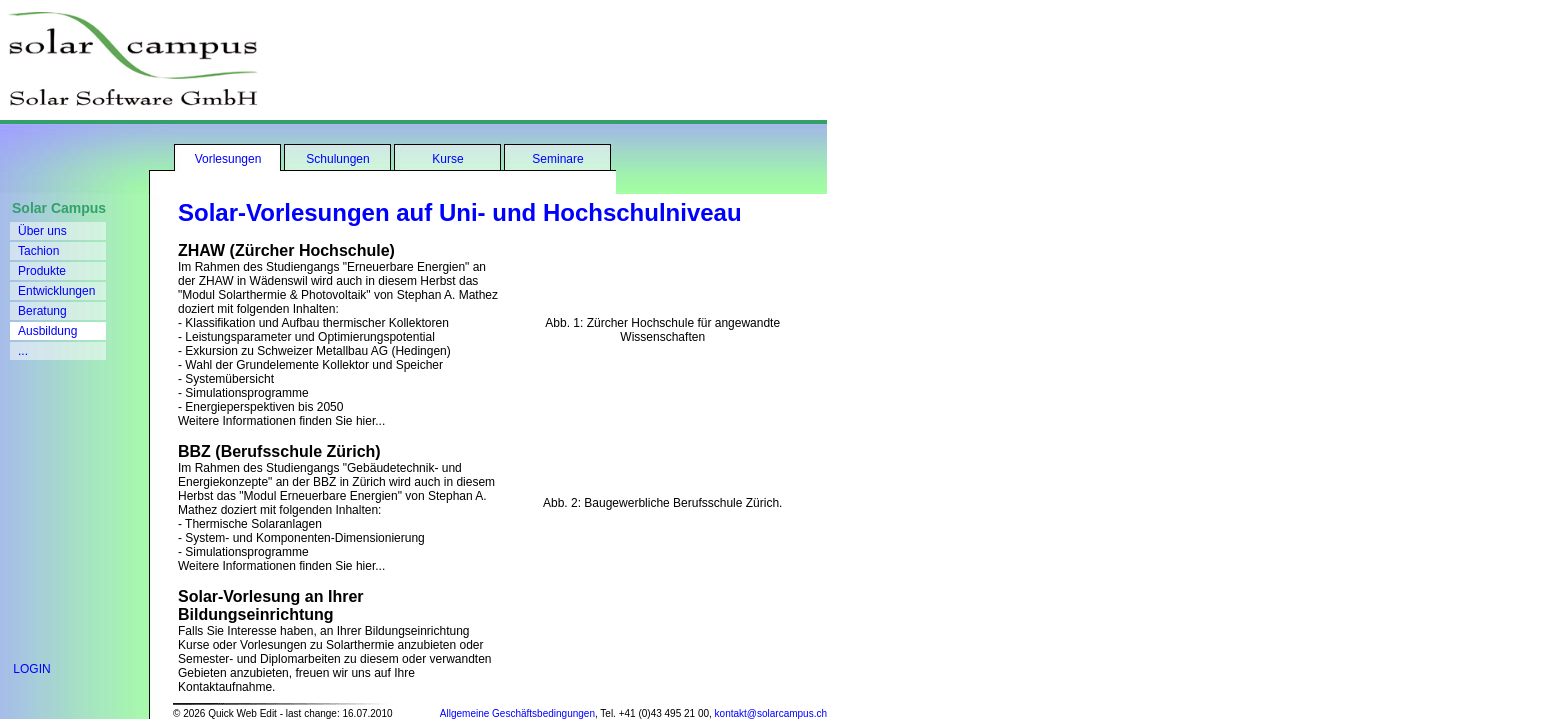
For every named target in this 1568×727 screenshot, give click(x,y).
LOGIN (25, 669)
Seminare (557, 159)
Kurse (447, 159)
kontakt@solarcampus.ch (771, 713)
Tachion (38, 251)
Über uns (42, 231)
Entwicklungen (56, 291)
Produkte (42, 271)
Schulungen (337, 159)
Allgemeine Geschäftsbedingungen (517, 713)
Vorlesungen (228, 159)
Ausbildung (47, 331)
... (23, 351)
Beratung (42, 311)
